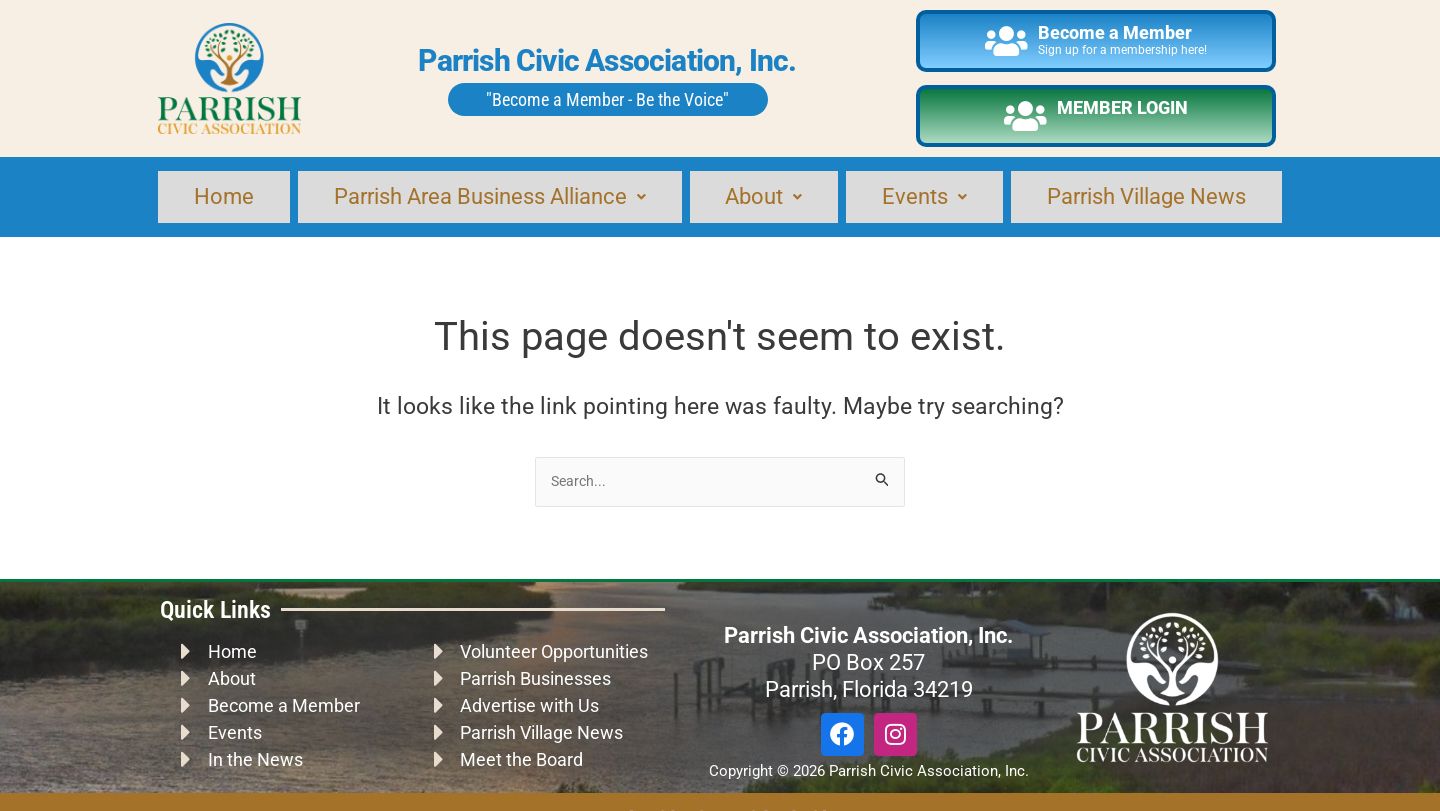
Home (222, 182)
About (766, 182)
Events (924, 182)
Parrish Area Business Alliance (489, 182)
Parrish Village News (1145, 182)
